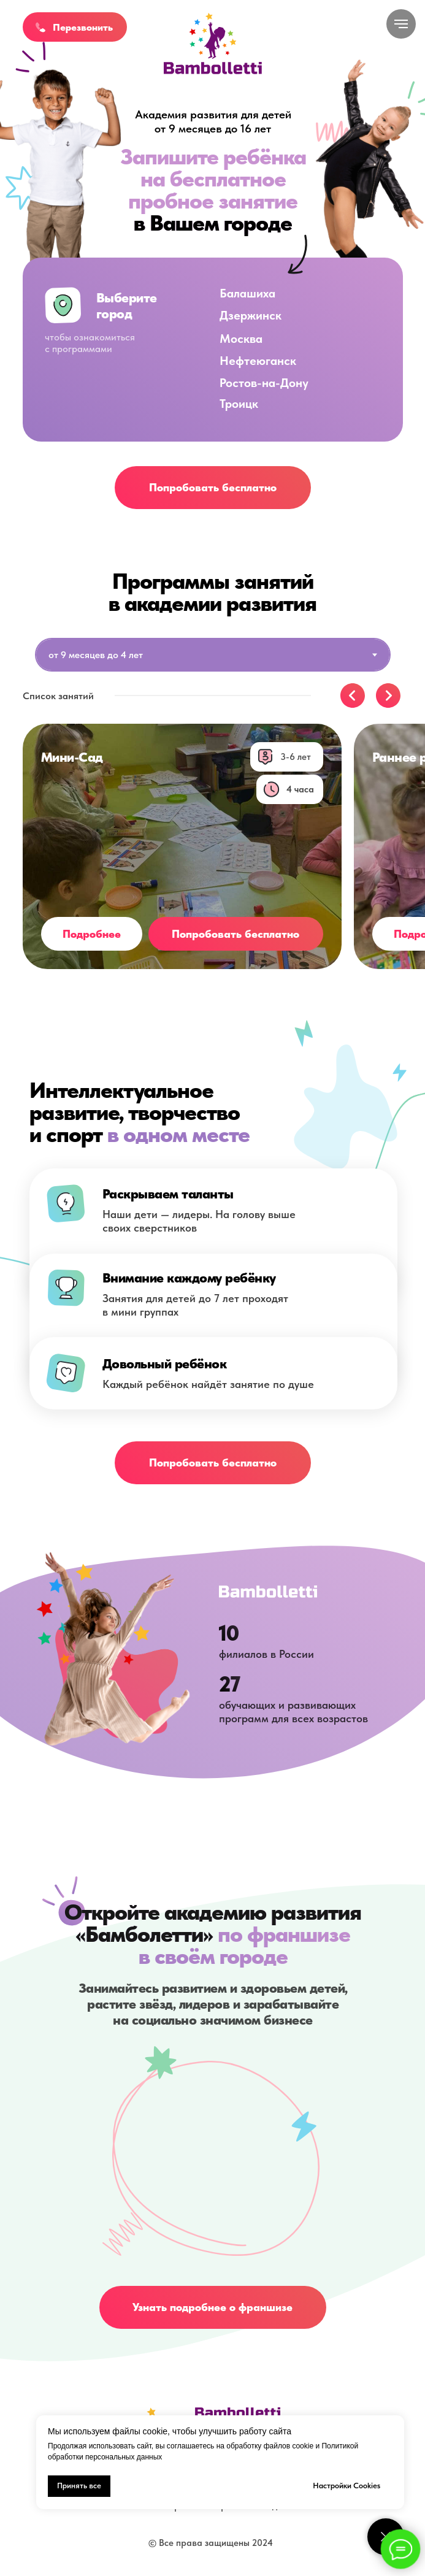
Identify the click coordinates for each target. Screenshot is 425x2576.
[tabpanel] (212, 702)
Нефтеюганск (258, 360)
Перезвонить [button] (83, 27)
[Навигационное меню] (401, 24)
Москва (241, 338)
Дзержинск (250, 315)
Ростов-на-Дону (264, 382)
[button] (40, 27)
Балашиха (247, 293)
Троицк (239, 403)
